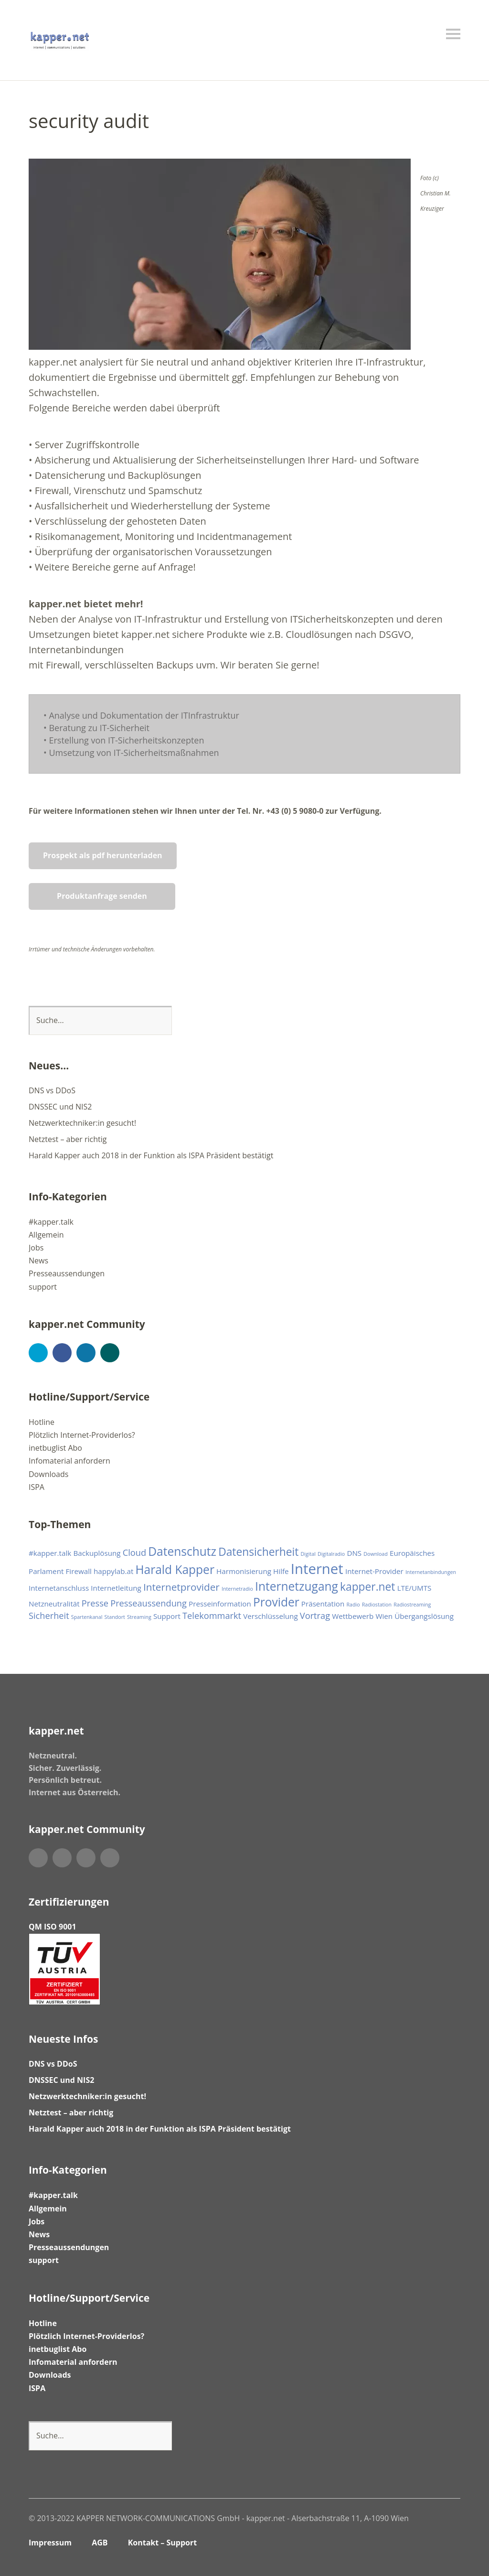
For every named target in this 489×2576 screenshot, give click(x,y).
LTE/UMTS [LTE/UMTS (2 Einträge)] (414, 1588)
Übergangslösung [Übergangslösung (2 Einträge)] (424, 1616)
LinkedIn (86, 1352)
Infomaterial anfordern (69, 1460)
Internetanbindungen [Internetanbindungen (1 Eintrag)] (430, 1572)
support (43, 1287)
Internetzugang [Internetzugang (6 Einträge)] (296, 1586)
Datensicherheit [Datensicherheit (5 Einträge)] (258, 1551)
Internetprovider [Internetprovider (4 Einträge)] (181, 1587)
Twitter (38, 1352)
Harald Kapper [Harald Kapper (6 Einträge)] (175, 1569)
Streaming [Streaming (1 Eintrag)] (139, 1617)
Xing (109, 1352)
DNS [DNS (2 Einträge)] (354, 1553)
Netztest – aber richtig (67, 1139)
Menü (453, 34)
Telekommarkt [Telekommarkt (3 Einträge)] (211, 1615)
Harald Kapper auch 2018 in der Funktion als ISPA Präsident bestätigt (151, 1155)
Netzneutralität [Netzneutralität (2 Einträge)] (54, 1603)
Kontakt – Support (162, 2542)
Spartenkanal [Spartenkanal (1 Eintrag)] (87, 1617)
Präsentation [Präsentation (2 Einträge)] (322, 1603)
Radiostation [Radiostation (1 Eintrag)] (377, 1604)
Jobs (36, 1247)
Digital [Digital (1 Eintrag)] (308, 1554)
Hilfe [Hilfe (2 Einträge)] (281, 1571)
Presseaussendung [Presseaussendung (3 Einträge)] (148, 1603)
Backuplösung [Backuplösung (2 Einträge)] (96, 1553)
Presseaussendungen (67, 1273)
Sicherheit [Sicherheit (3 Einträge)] (49, 1615)
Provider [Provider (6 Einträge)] (276, 1602)
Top (450, 2544)
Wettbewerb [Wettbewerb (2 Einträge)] (352, 1616)
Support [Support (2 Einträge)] (167, 1616)
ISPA (36, 1487)
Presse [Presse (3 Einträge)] (95, 1603)
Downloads (48, 1474)
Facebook (62, 1352)
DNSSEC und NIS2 (60, 1106)
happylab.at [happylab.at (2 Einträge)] (113, 1571)
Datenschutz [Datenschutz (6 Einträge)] (182, 1551)
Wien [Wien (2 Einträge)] (384, 1616)
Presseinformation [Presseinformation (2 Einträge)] (220, 1603)
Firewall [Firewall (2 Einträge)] (79, 1571)
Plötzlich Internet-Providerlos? (82, 1435)
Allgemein (46, 1234)
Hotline (41, 1422)
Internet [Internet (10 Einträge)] (317, 1568)
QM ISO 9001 (52, 1926)
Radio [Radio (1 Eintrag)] (353, 1604)
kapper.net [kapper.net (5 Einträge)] (367, 1586)
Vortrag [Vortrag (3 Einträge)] (315, 1615)
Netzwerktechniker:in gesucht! (82, 1123)
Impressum (50, 2542)
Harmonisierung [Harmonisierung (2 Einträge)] (243, 1571)
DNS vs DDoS (52, 1090)
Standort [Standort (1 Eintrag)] (115, 1617)
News (38, 1260)
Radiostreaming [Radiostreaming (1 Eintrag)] (412, 1604)
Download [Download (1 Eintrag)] (375, 1554)
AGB (99, 2542)
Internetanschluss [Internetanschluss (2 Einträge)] (59, 1588)
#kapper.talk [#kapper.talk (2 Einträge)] (50, 1553)
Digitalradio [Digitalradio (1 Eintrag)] (331, 1554)
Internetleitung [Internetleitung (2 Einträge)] (116, 1588)
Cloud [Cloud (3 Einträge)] (134, 1552)
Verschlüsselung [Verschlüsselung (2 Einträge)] (270, 1616)
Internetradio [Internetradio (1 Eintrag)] (237, 1588)
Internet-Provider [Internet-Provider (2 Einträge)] (374, 1571)
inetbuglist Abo (55, 1448)
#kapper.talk (51, 1222)
